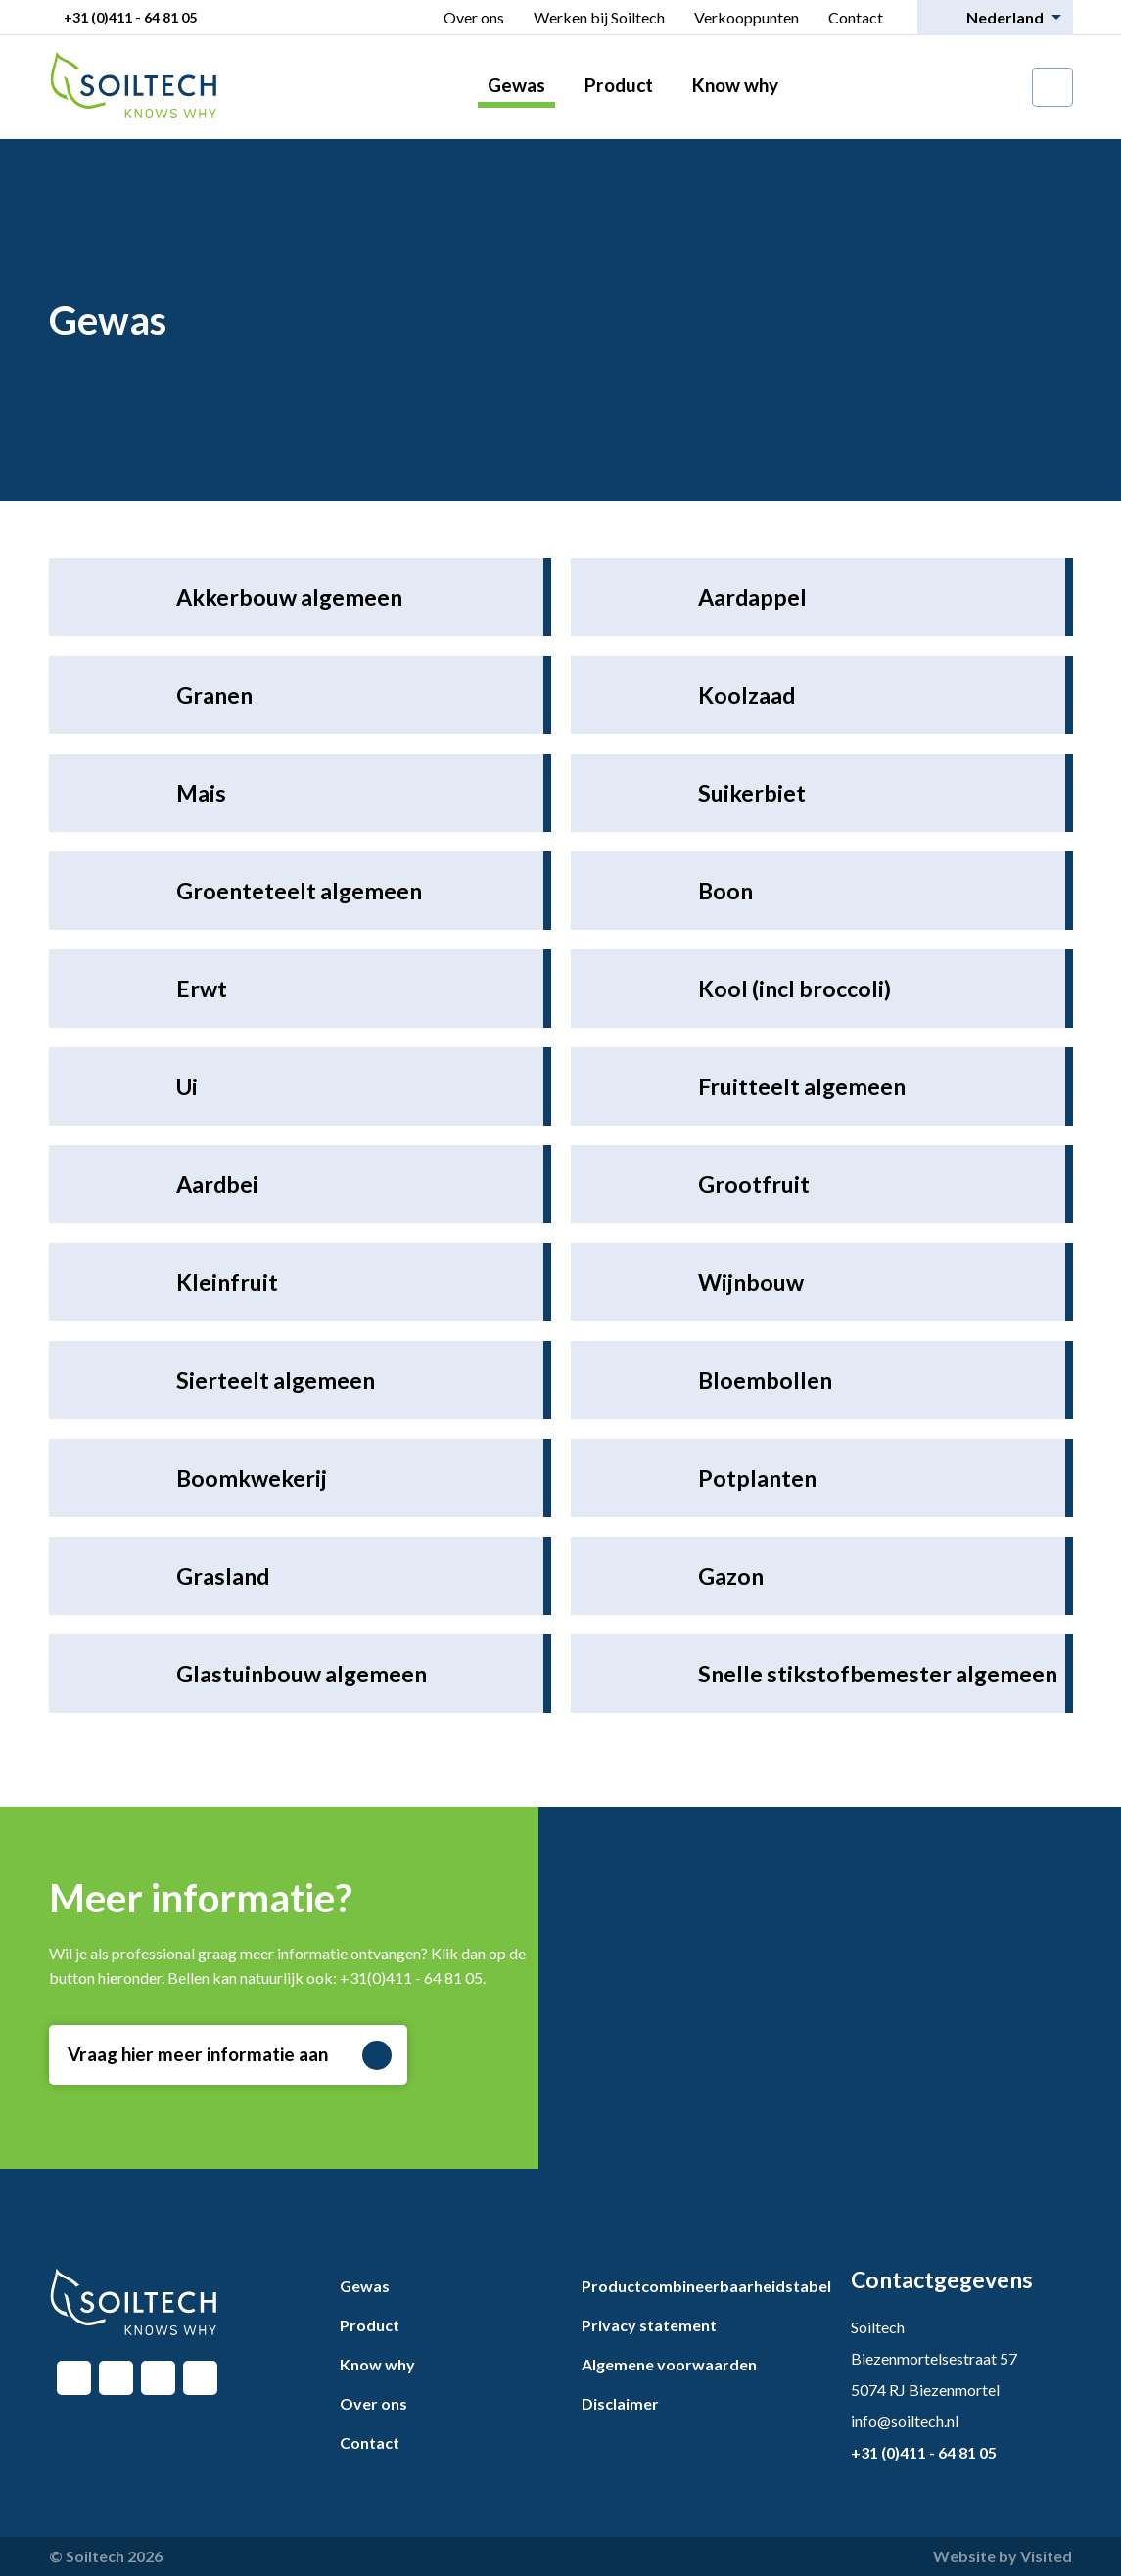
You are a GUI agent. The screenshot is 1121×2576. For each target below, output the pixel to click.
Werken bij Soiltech (599, 17)
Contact (855, 17)
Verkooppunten (746, 17)
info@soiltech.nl (904, 2421)
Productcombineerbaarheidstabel (706, 2286)
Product (618, 84)
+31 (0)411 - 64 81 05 (130, 17)
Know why (735, 84)
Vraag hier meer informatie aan (230, 2055)
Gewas (516, 84)
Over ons (474, 17)
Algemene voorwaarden (669, 2364)
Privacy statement (649, 2325)
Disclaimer (620, 2403)
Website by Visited (1002, 2556)
